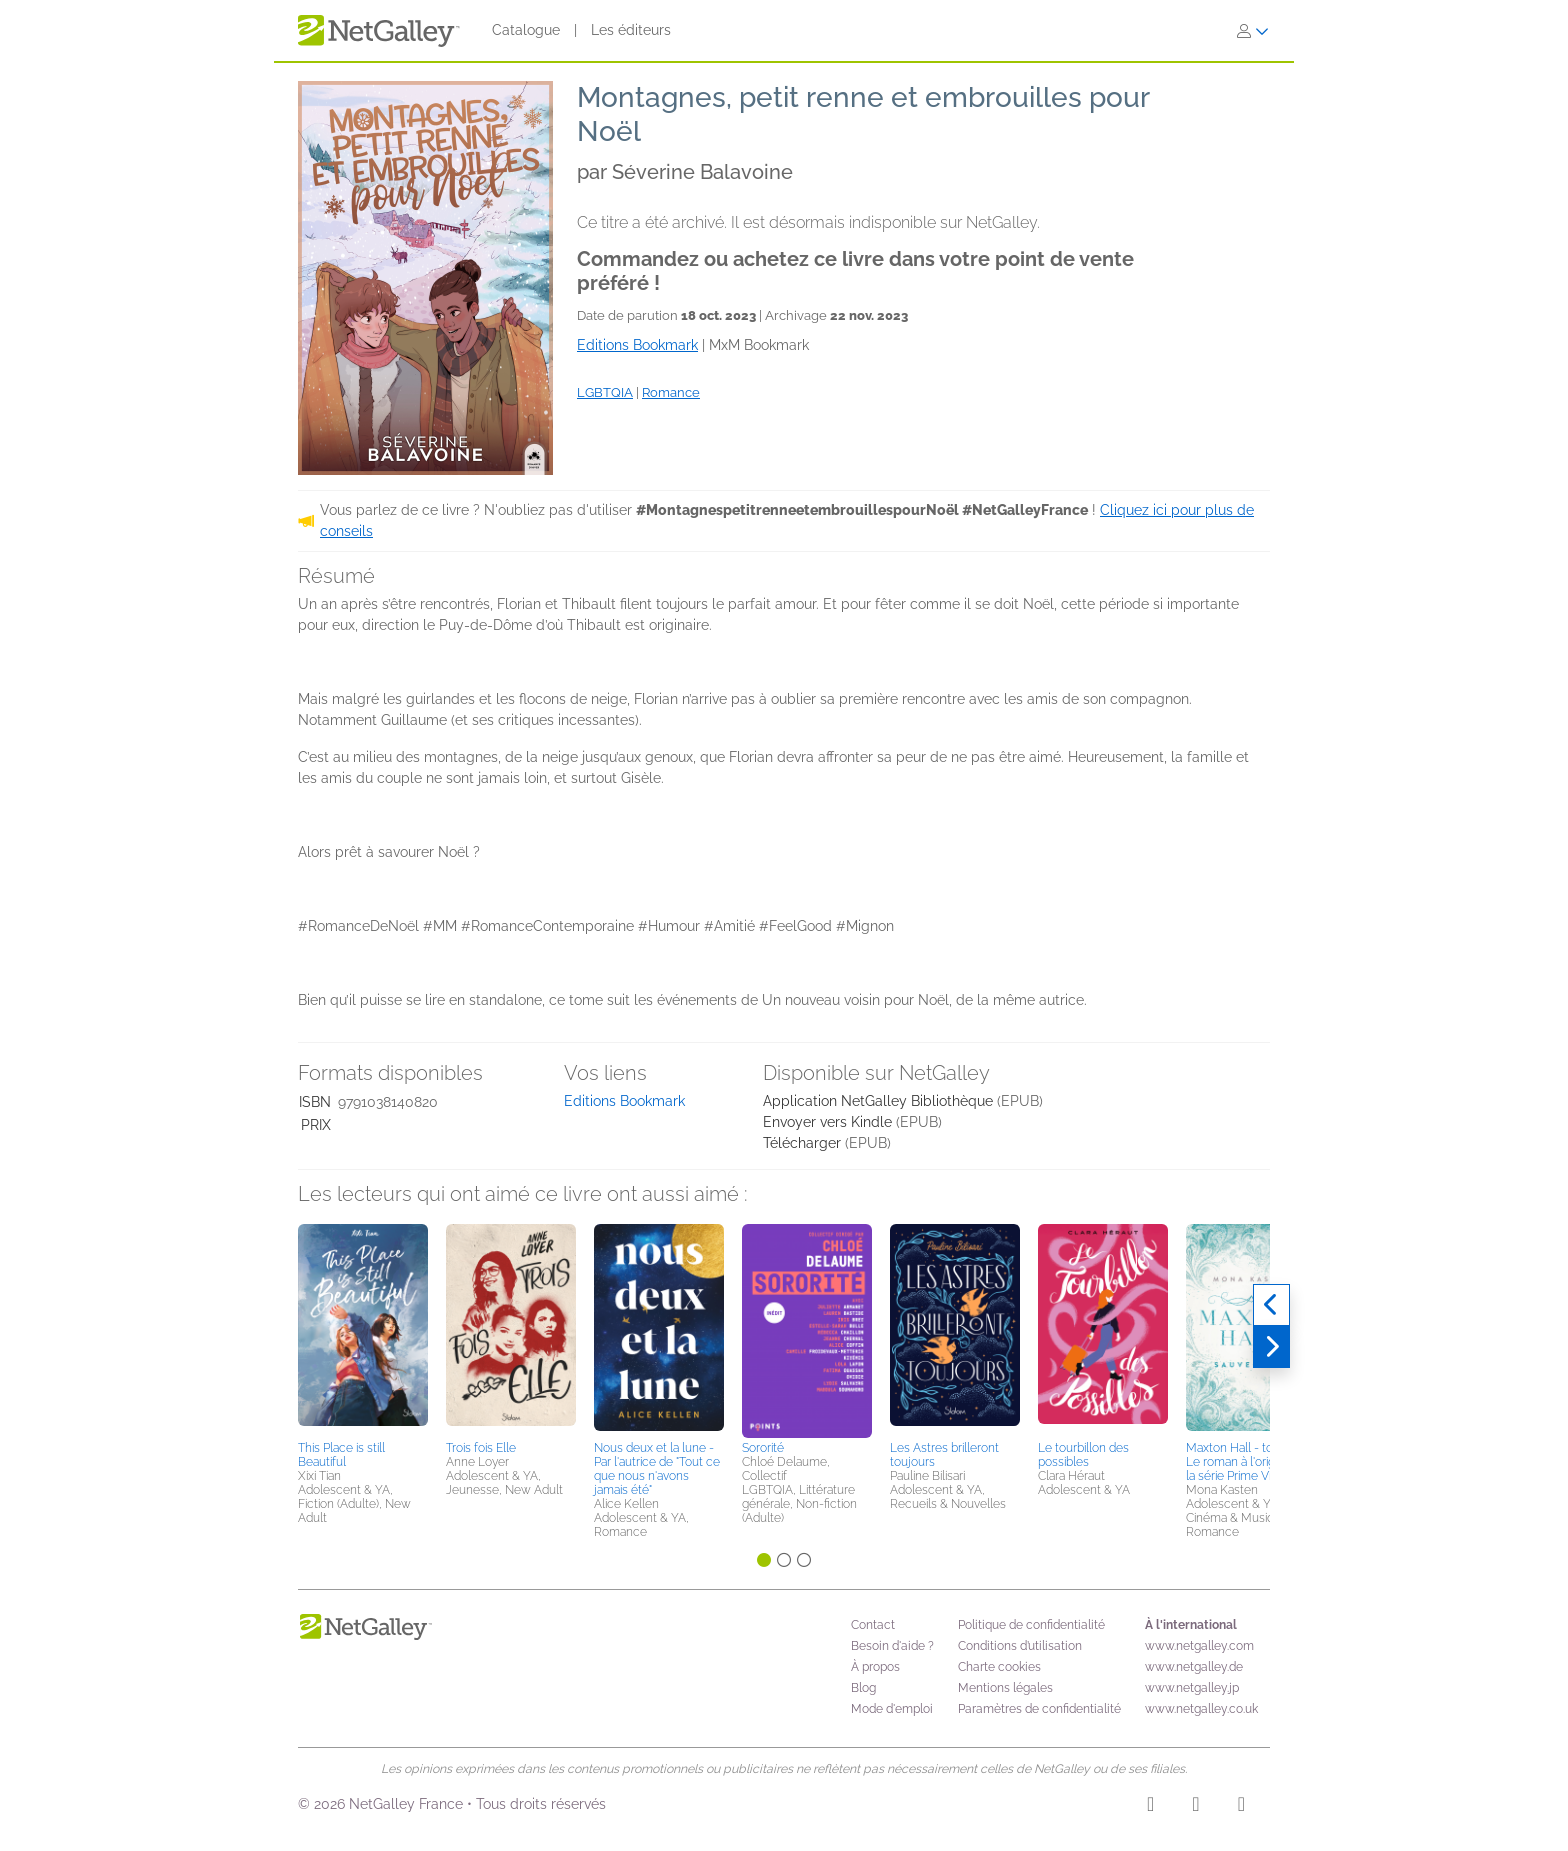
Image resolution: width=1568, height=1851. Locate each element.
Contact (873, 1625)
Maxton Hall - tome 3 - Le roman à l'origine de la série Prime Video (1247, 1462)
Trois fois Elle (481, 1448)
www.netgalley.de (1194, 1667)
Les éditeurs (631, 30)
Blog (863, 1688)
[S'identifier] (1253, 31)
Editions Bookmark (624, 1101)
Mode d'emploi (892, 1709)
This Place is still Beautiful (341, 1455)
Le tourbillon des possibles (1083, 1455)
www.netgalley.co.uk (1201, 1709)
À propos (875, 1667)
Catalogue (526, 30)
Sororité (763, 1448)
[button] (363, 1329)
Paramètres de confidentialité (1039, 1709)
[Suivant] (1271, 1347)
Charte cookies (999, 1667)
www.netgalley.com (1199, 1646)
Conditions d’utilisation (1020, 1646)
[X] (1241, 1807)
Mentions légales (1005, 1688)
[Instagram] (1150, 1807)
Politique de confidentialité (1031, 1625)
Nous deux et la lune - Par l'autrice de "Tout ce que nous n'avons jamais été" (657, 1469)
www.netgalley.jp (1192, 1688)
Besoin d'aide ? (892, 1646)
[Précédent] (1271, 1305)
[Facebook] (1195, 1807)
